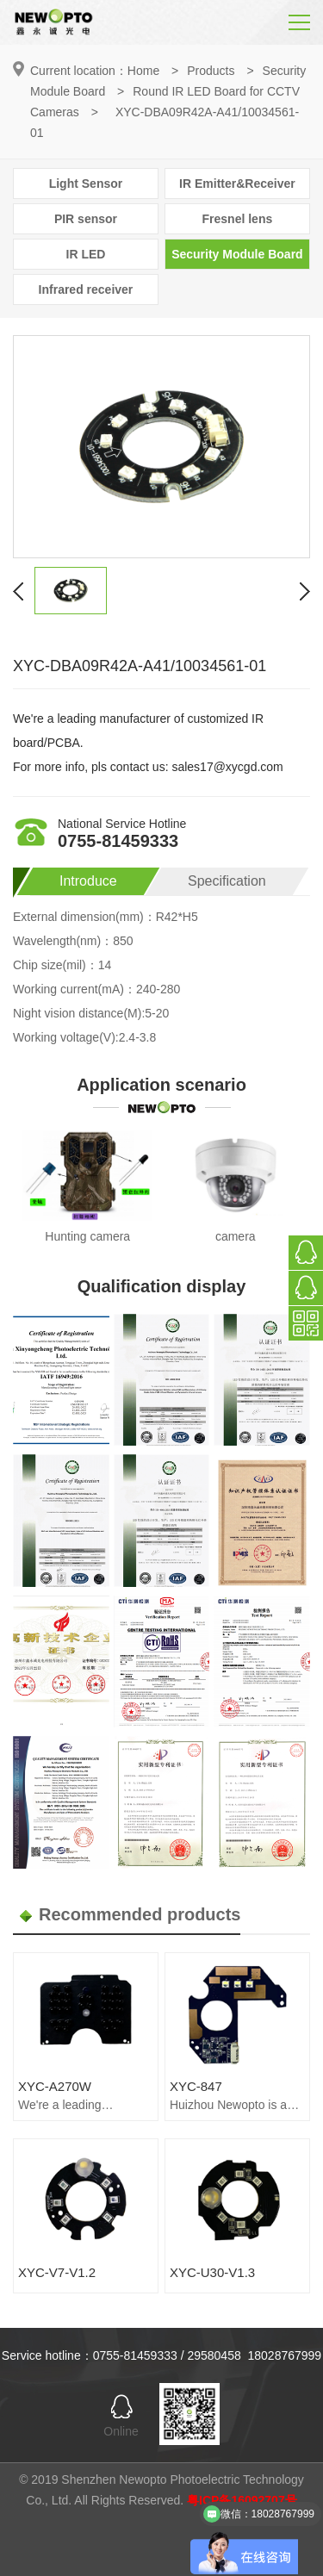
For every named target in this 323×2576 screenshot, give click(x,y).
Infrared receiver (86, 289)
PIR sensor (85, 219)
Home (143, 71)
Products (210, 71)
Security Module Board (236, 254)
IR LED (86, 254)
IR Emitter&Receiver (237, 183)
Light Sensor (86, 183)
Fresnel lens (237, 219)
